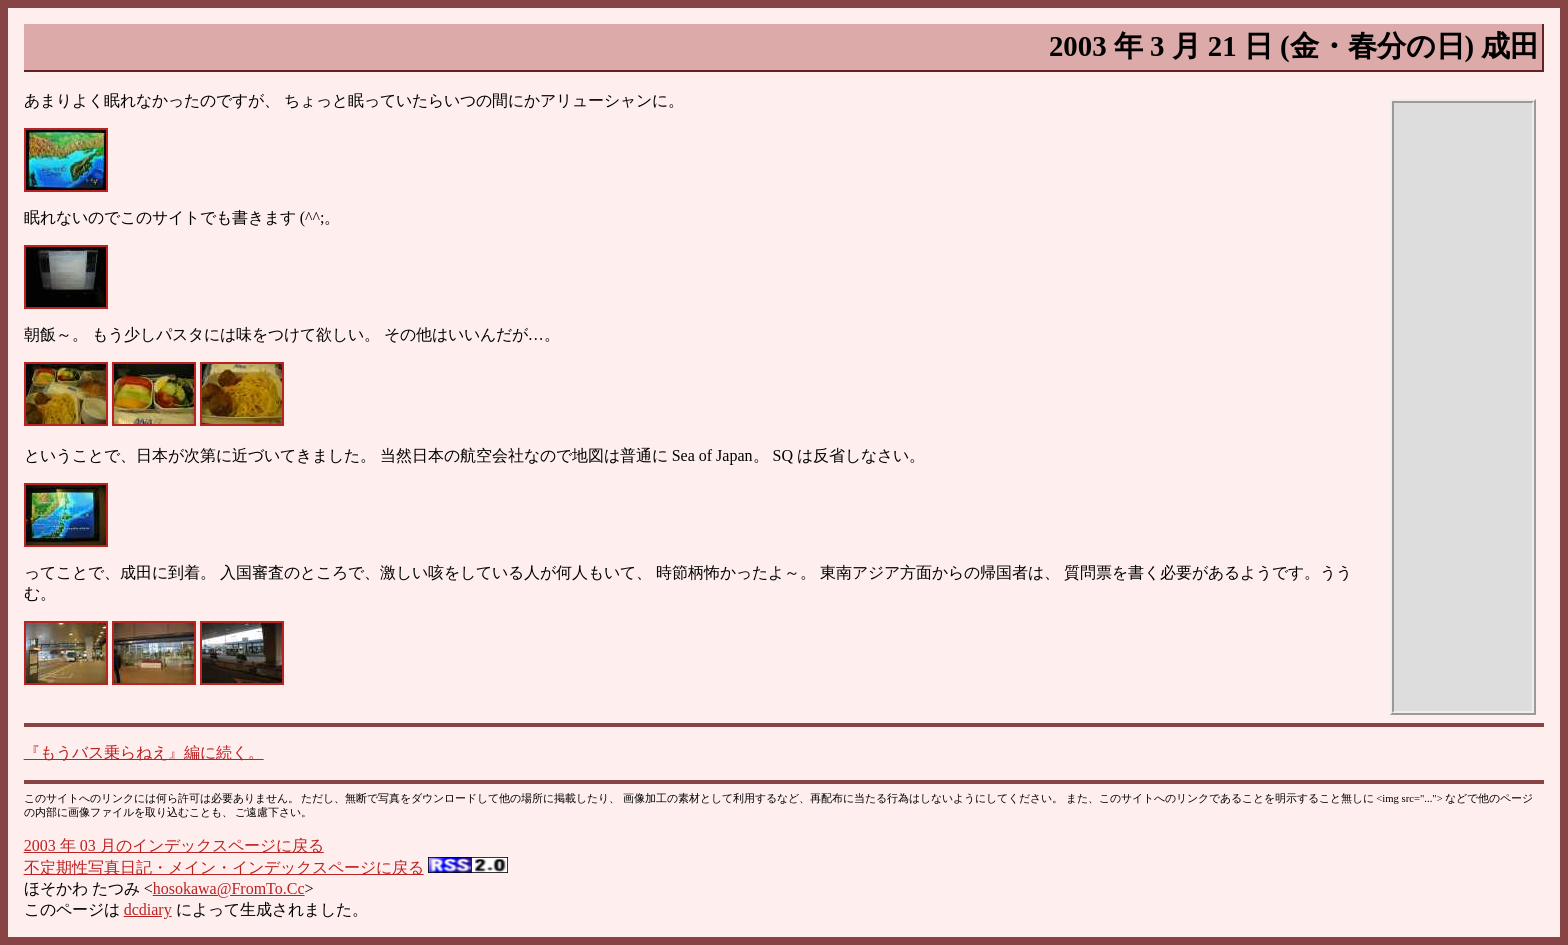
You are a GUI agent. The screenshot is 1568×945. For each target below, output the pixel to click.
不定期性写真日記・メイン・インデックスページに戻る (224, 867)
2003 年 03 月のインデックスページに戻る (174, 845)
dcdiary (148, 909)
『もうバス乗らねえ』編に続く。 (144, 752)
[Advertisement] (1463, 407)
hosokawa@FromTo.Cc (229, 888)
